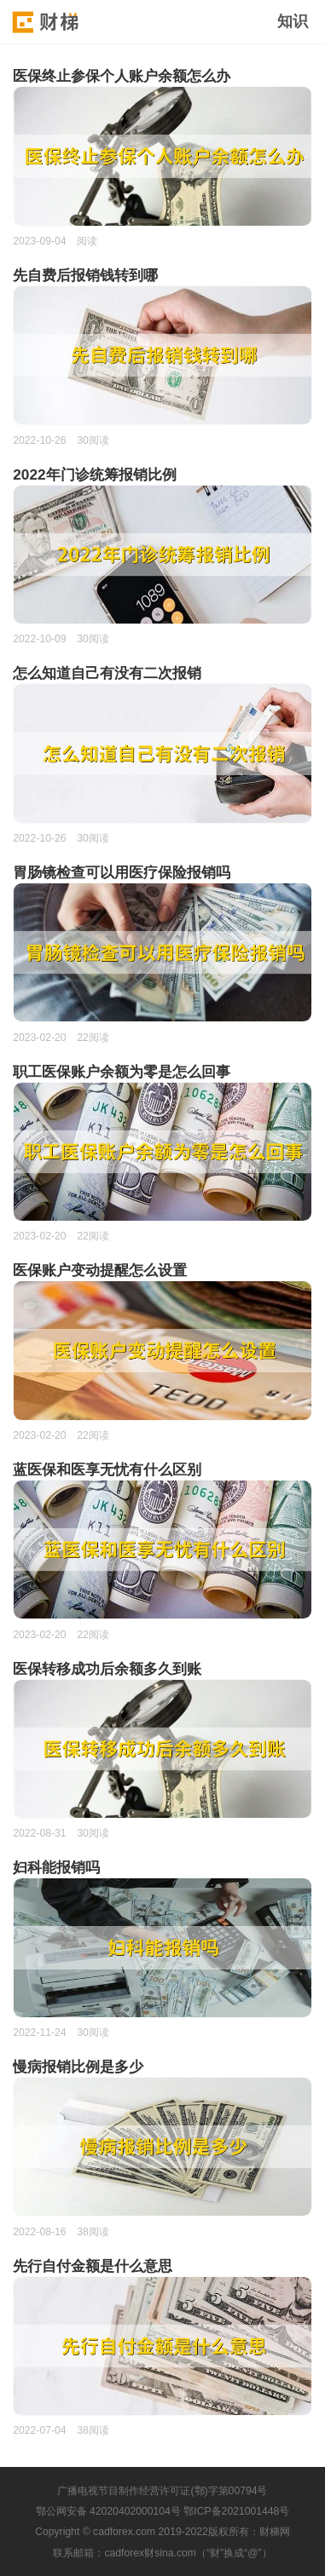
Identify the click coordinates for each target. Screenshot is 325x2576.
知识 (292, 21)
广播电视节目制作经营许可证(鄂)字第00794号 (162, 2491)
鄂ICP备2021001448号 (236, 2511)
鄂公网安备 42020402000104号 (108, 2511)
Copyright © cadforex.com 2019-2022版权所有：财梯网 (162, 2532)
